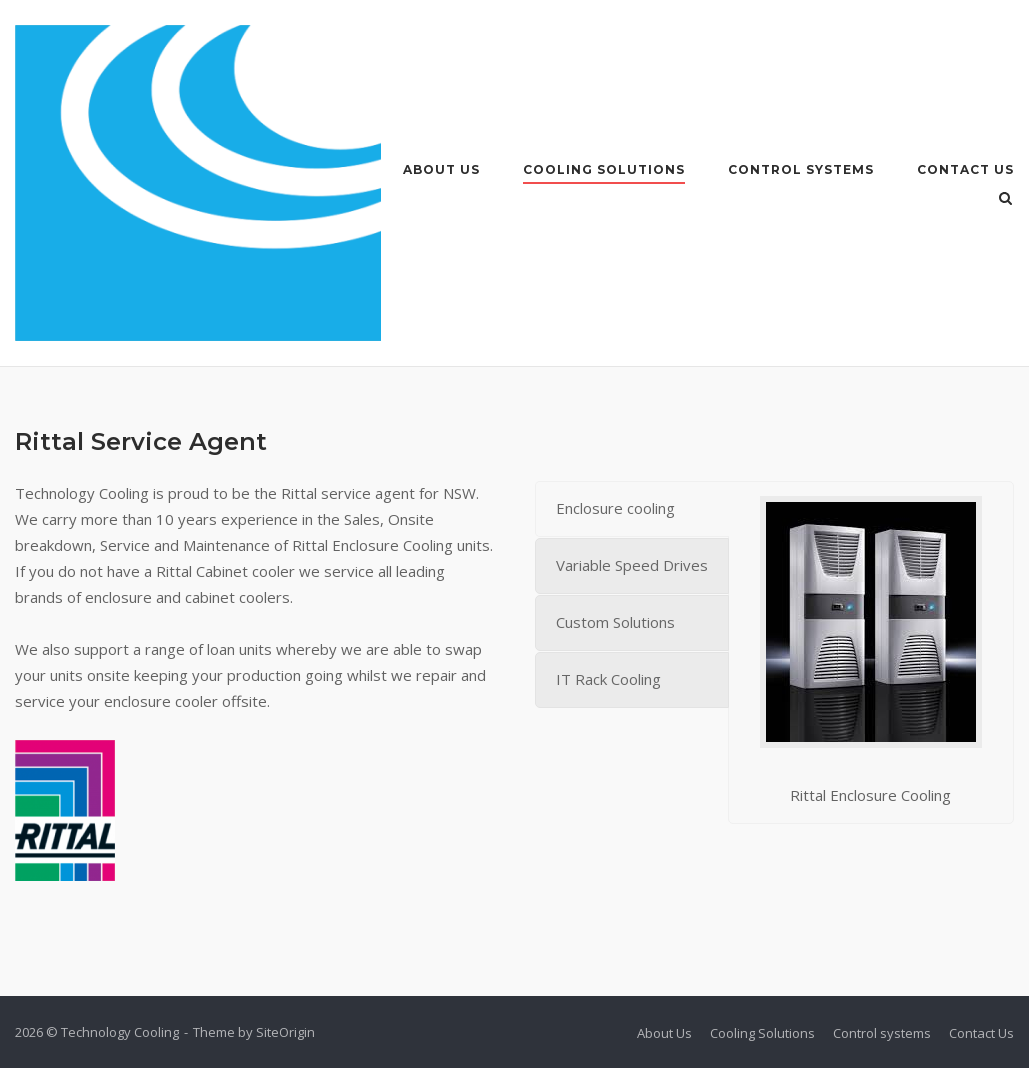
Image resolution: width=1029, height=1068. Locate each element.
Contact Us (965, 169)
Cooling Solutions (604, 169)
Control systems (801, 169)
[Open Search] (1005, 200)
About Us (441, 169)
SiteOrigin (285, 1032)
